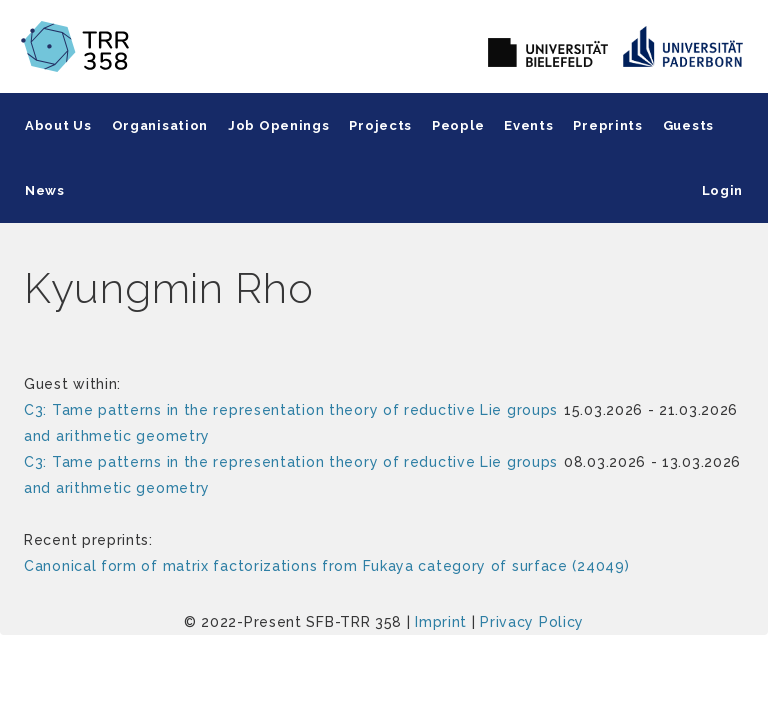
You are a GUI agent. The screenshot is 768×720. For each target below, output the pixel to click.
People (458, 125)
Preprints (607, 125)
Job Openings (278, 125)
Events (528, 125)
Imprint (441, 622)
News (45, 190)
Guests (688, 125)
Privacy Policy (532, 622)
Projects (380, 125)
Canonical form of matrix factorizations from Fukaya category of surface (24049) (326, 566)
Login (723, 190)
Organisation (160, 125)
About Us (58, 125)
